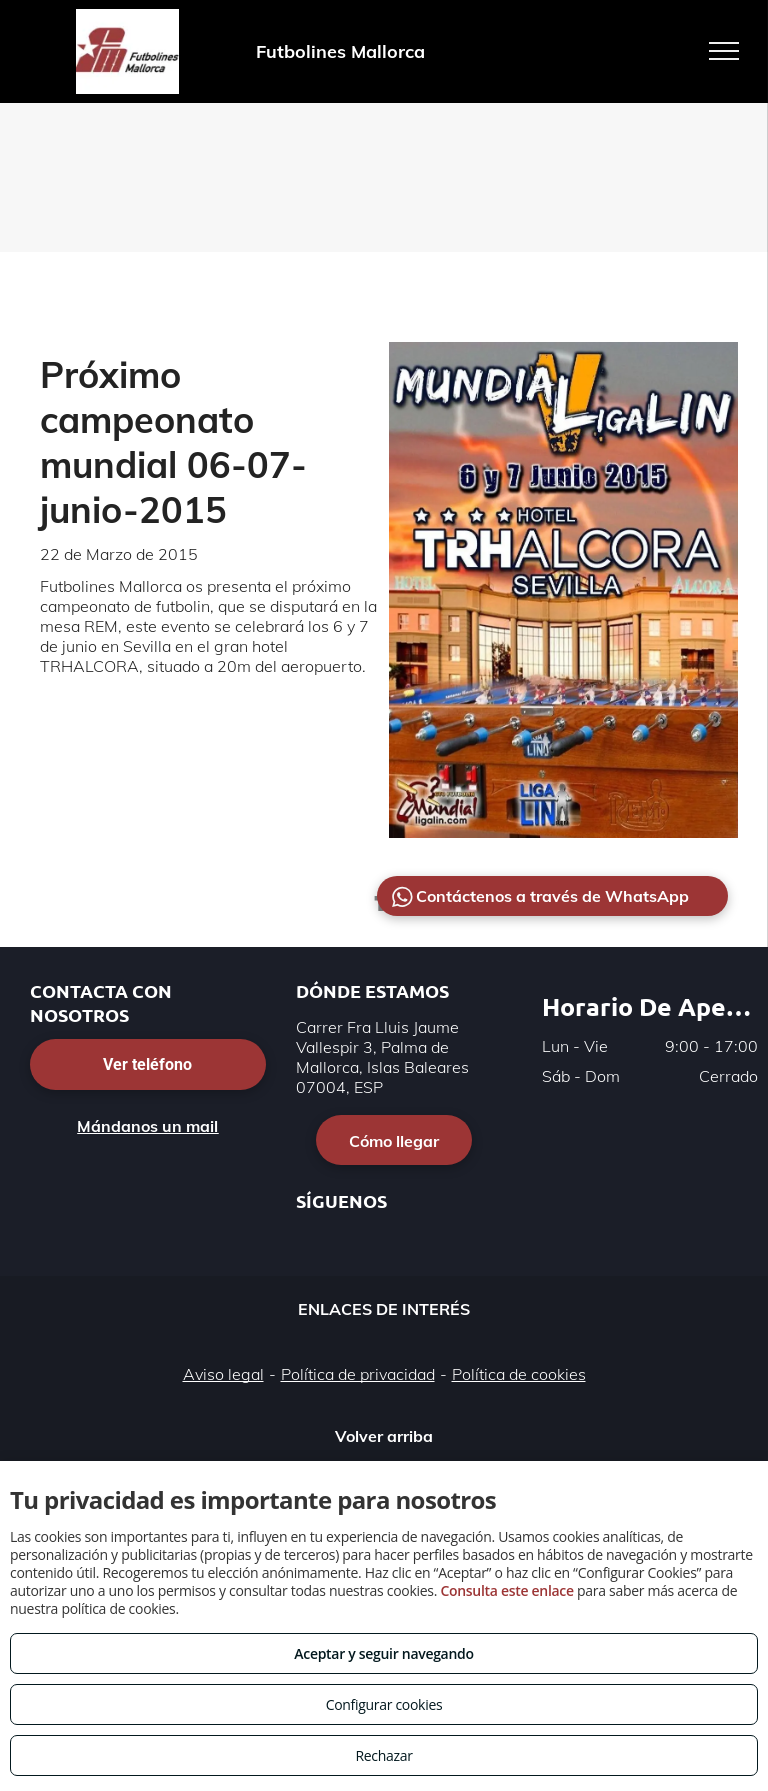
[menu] (724, 51)
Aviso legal (223, 1374)
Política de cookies (519, 1374)
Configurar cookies (384, 1704)
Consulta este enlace (506, 1590)
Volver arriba (384, 1436)
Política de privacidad (358, 1374)
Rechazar (383, 1755)
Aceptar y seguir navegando (383, 1653)
